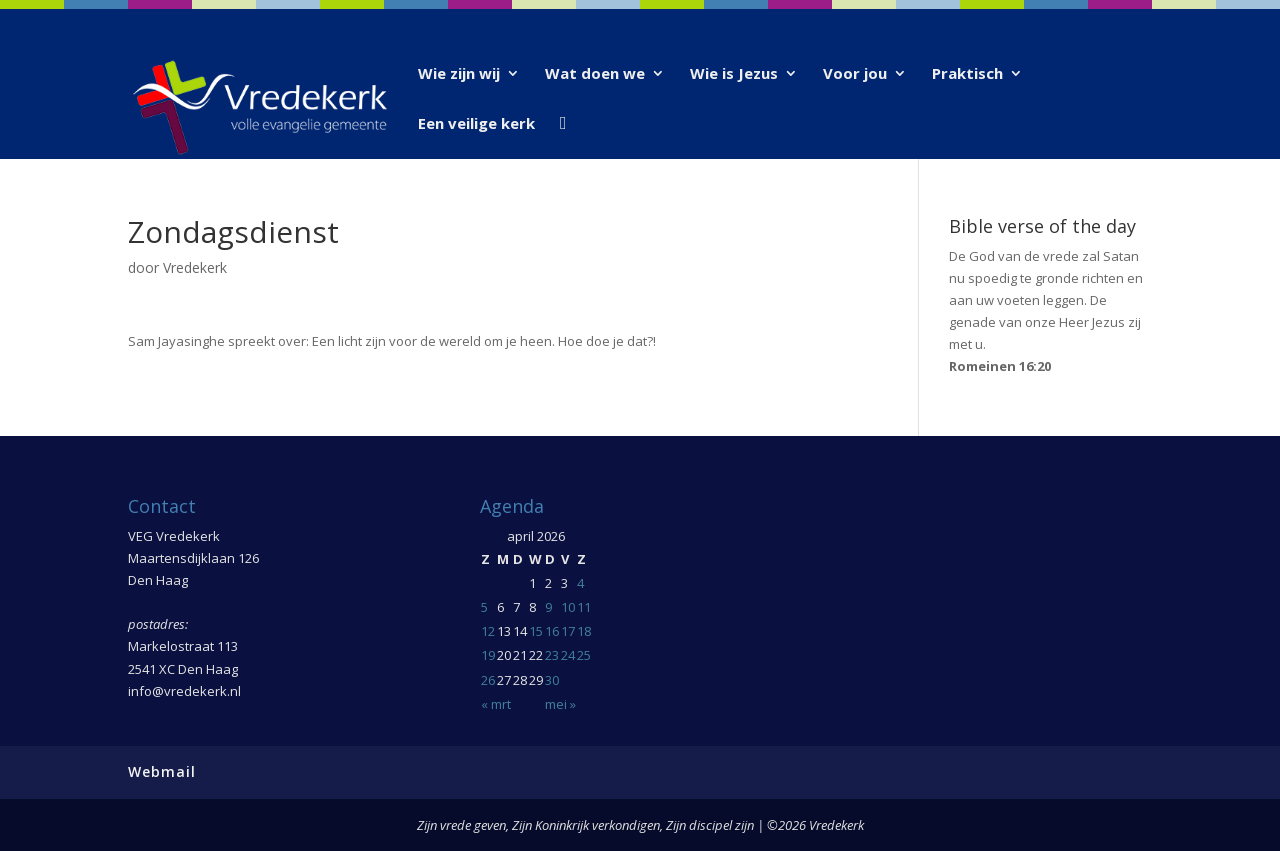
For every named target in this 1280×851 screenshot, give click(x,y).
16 (552, 631)
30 (552, 680)
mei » (560, 704)
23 (552, 655)
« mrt (496, 704)
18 (584, 631)
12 (488, 631)
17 (568, 631)
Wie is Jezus (734, 74)
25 (584, 655)
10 (568, 607)
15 (536, 631)
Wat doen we (595, 74)
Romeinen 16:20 (1000, 366)
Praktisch (967, 74)
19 (488, 655)
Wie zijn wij (459, 74)
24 (568, 655)
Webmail (162, 771)
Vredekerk (195, 267)
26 (488, 680)
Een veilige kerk (476, 124)
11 (584, 607)
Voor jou (855, 74)
